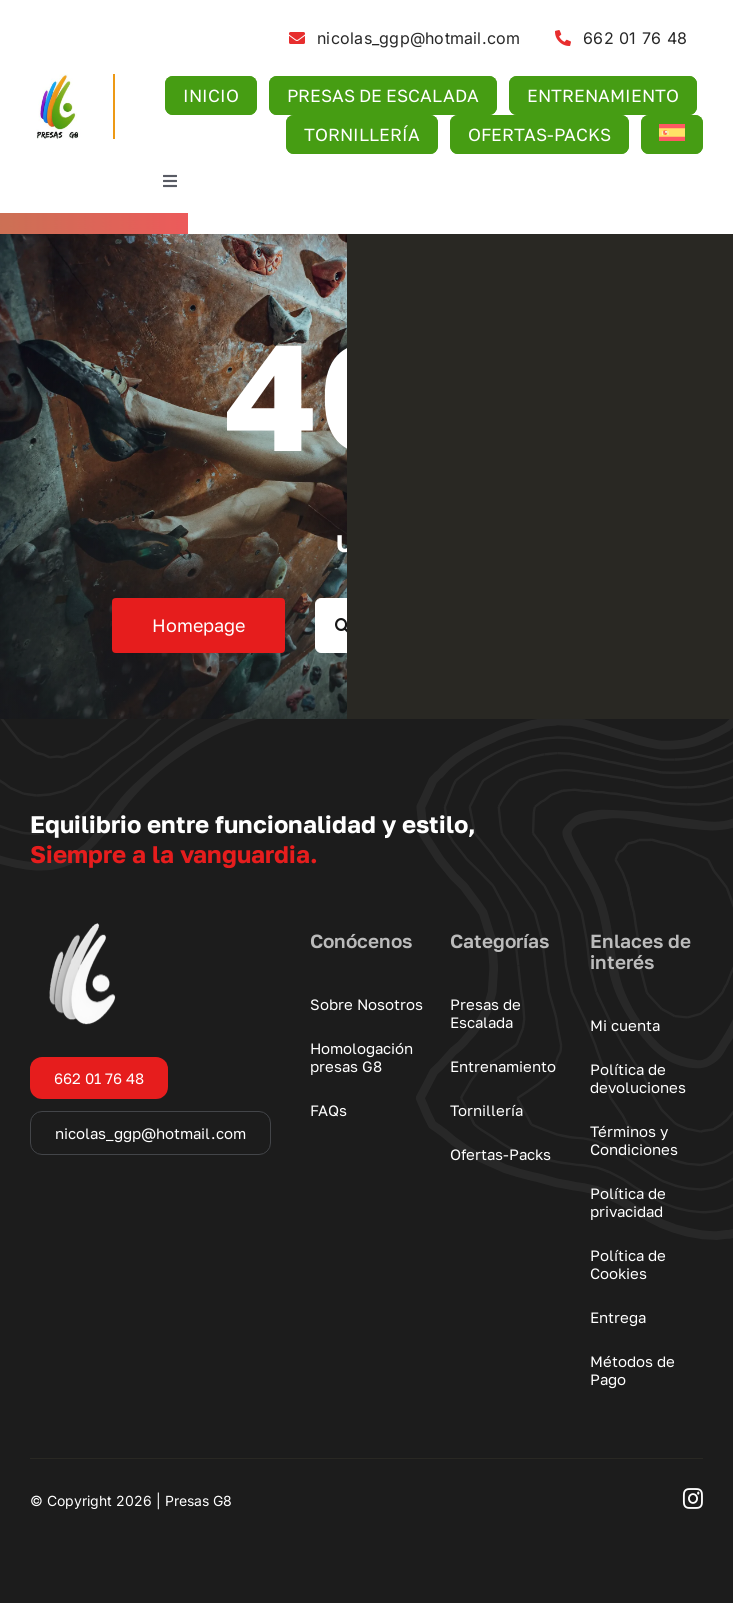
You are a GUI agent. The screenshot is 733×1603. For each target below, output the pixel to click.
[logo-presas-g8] (56, 82)
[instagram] (693, 1499)
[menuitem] (671, 134)
